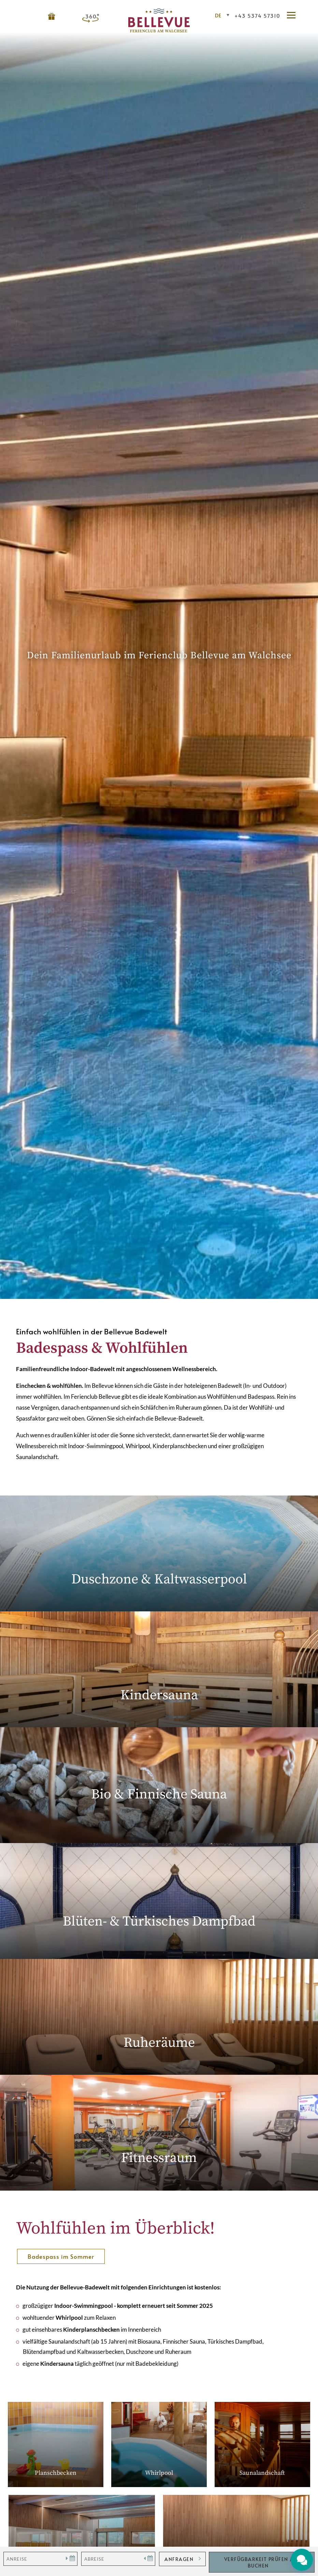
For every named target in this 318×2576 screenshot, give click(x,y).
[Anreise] (40, 2559)
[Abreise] (118, 2559)
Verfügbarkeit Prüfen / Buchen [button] (258, 2562)
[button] (294, 15)
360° (92, 16)
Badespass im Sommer (61, 2256)
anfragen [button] (178, 2559)
